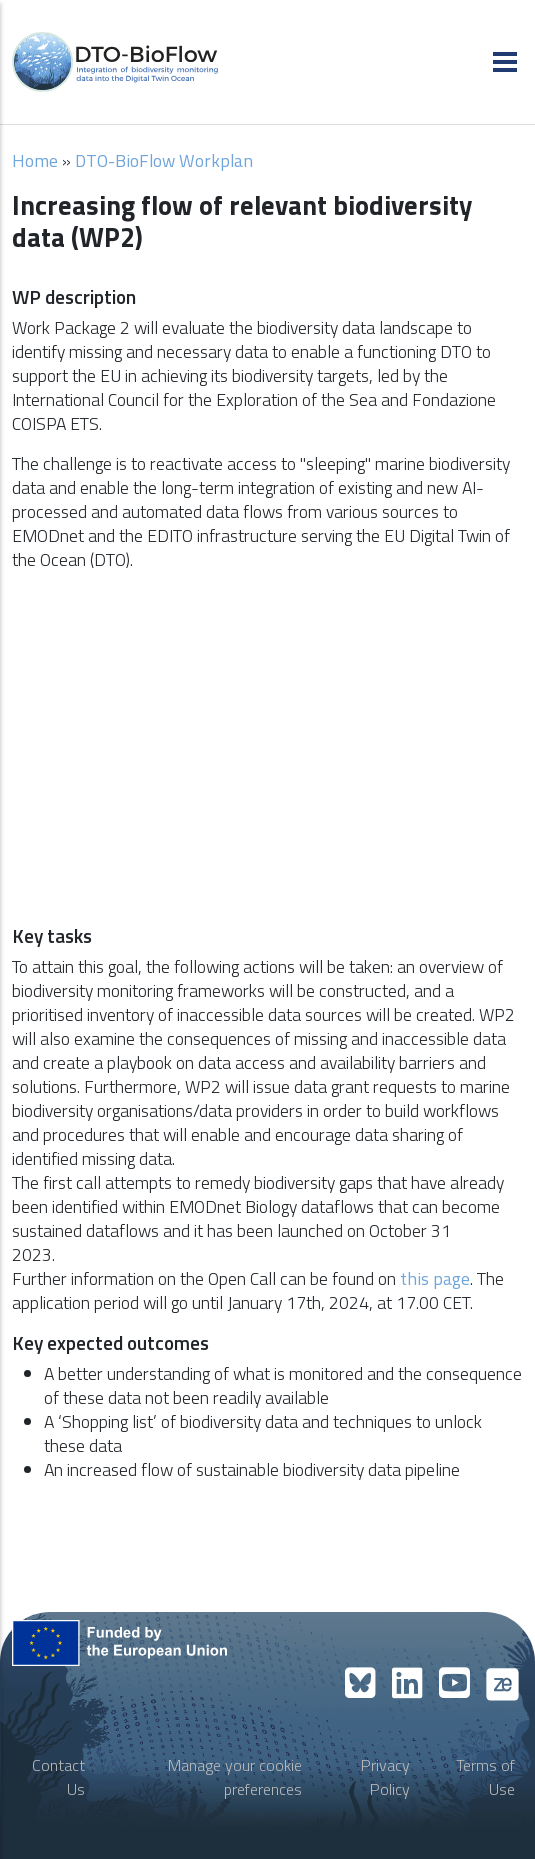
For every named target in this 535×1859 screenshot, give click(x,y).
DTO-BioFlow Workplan (164, 160)
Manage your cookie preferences (235, 1777)
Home (35, 160)
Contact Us (58, 1777)
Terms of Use (485, 1777)
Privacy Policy (385, 1777)
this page (433, 1278)
